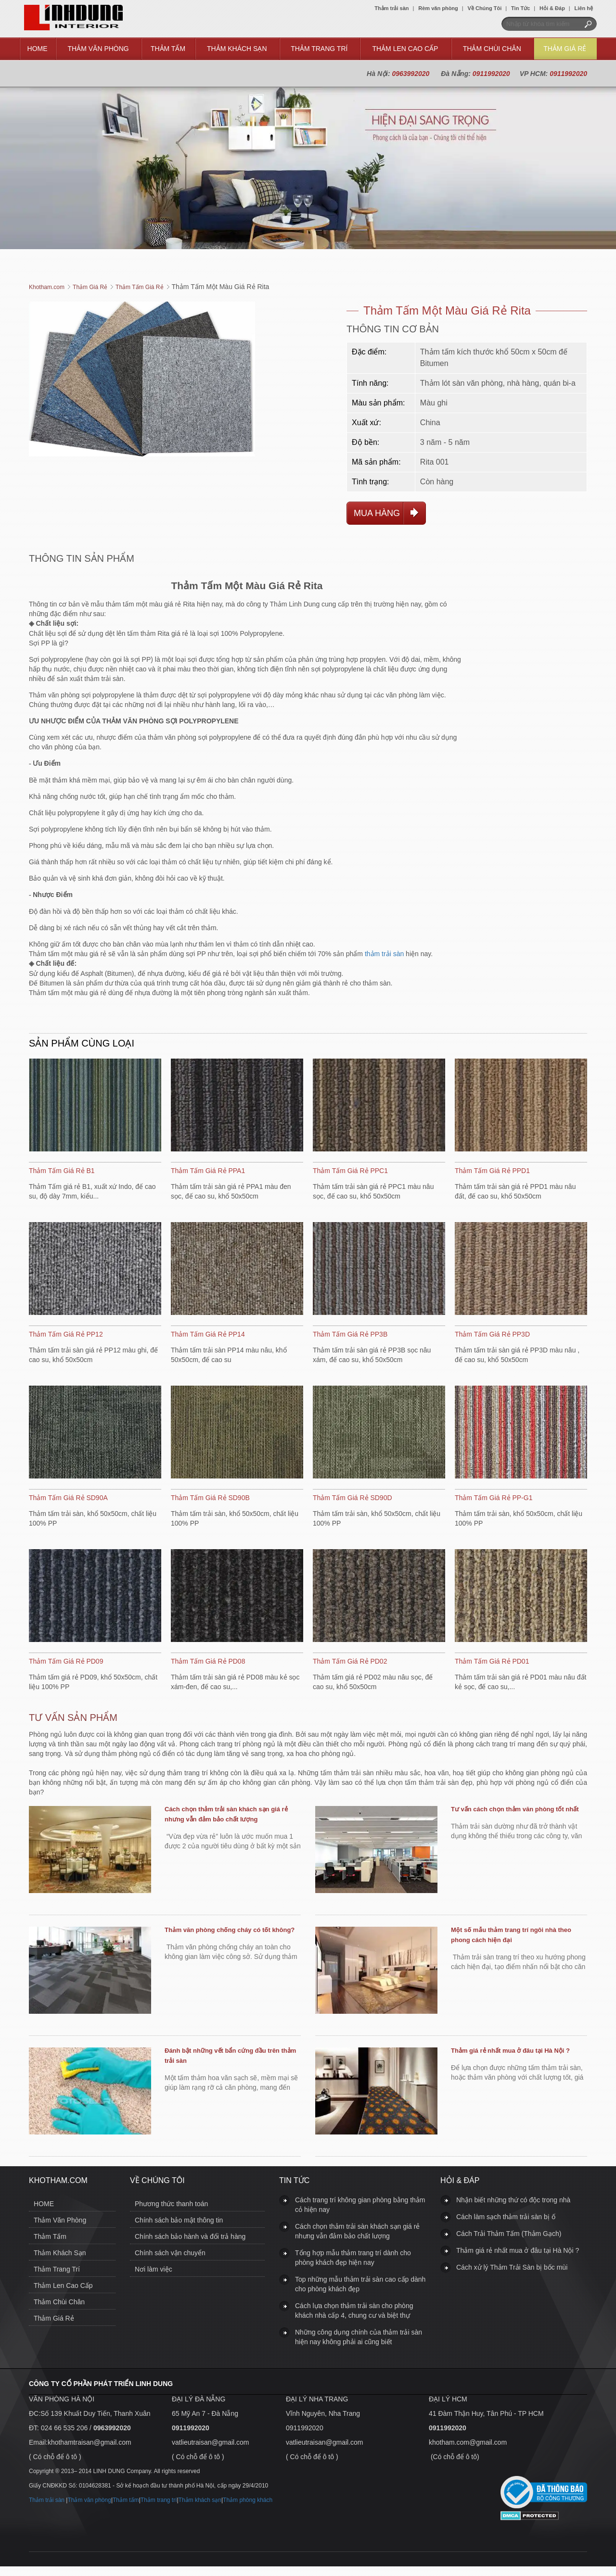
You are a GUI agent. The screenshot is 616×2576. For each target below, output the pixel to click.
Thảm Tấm (168, 48)
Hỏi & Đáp (552, 8)
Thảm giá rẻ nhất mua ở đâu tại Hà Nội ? (510, 2050)
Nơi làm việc (153, 2269)
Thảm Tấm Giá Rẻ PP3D (492, 1334)
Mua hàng (377, 513)
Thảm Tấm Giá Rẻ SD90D (352, 1498)
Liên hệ (584, 8)
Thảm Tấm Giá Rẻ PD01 (492, 1661)
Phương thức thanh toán (171, 2204)
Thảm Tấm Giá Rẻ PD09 (66, 1661)
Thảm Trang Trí (319, 48)
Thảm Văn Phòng (98, 48)
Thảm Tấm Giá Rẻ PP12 (66, 1334)
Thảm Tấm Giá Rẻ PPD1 (492, 1170)
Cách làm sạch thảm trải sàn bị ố (505, 2217)
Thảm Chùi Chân (492, 48)
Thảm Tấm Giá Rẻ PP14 (208, 1334)
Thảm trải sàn (391, 8)
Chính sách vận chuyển (170, 2253)
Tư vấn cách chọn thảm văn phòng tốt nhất (515, 1809)
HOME (37, 48)
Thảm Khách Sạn (237, 48)
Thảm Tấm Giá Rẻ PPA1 (208, 1170)
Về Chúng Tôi (485, 8)
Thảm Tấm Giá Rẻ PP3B (350, 1334)
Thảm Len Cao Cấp (405, 48)
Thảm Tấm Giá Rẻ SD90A (68, 1498)
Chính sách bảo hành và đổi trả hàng (190, 2236)
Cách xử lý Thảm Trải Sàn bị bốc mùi (511, 2267)
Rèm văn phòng (438, 8)
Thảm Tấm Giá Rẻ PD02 (350, 1661)
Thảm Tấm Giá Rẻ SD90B (210, 1498)
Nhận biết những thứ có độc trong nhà (513, 2200)
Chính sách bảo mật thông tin (179, 2220)
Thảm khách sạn (200, 2500)
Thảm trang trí (159, 2500)
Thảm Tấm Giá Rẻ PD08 (208, 1661)
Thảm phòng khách (247, 2500)
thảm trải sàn (384, 954)
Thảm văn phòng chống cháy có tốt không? (230, 1929)
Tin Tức (520, 8)
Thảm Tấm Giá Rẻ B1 (62, 1170)
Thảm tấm (126, 2500)
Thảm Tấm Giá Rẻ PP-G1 (493, 1498)
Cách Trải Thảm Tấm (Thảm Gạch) (508, 2233)
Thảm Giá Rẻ (564, 48)
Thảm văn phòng (89, 2500)
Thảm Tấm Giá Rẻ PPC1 (350, 1170)
